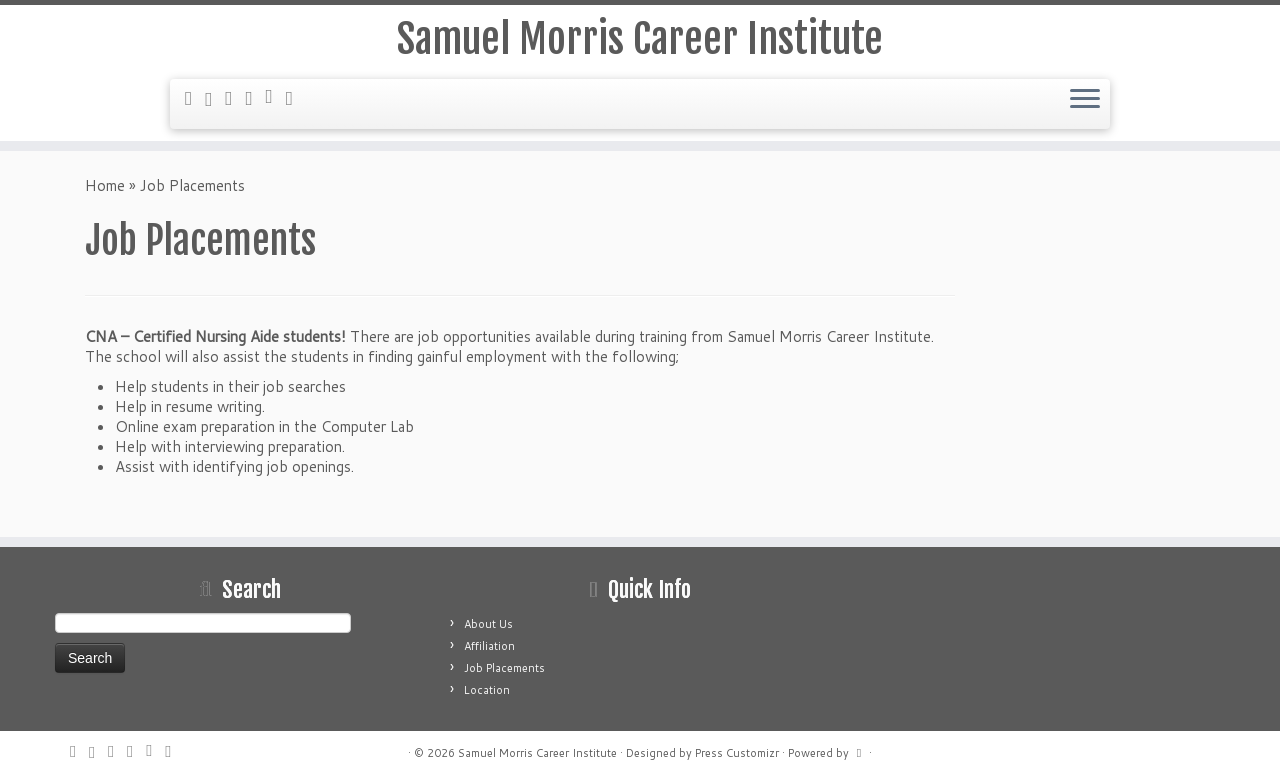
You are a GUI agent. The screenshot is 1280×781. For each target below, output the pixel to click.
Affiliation (489, 646)
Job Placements (504, 668)
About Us (488, 624)
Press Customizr (737, 753)
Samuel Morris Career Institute (640, 39)
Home (105, 185)
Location (487, 690)
